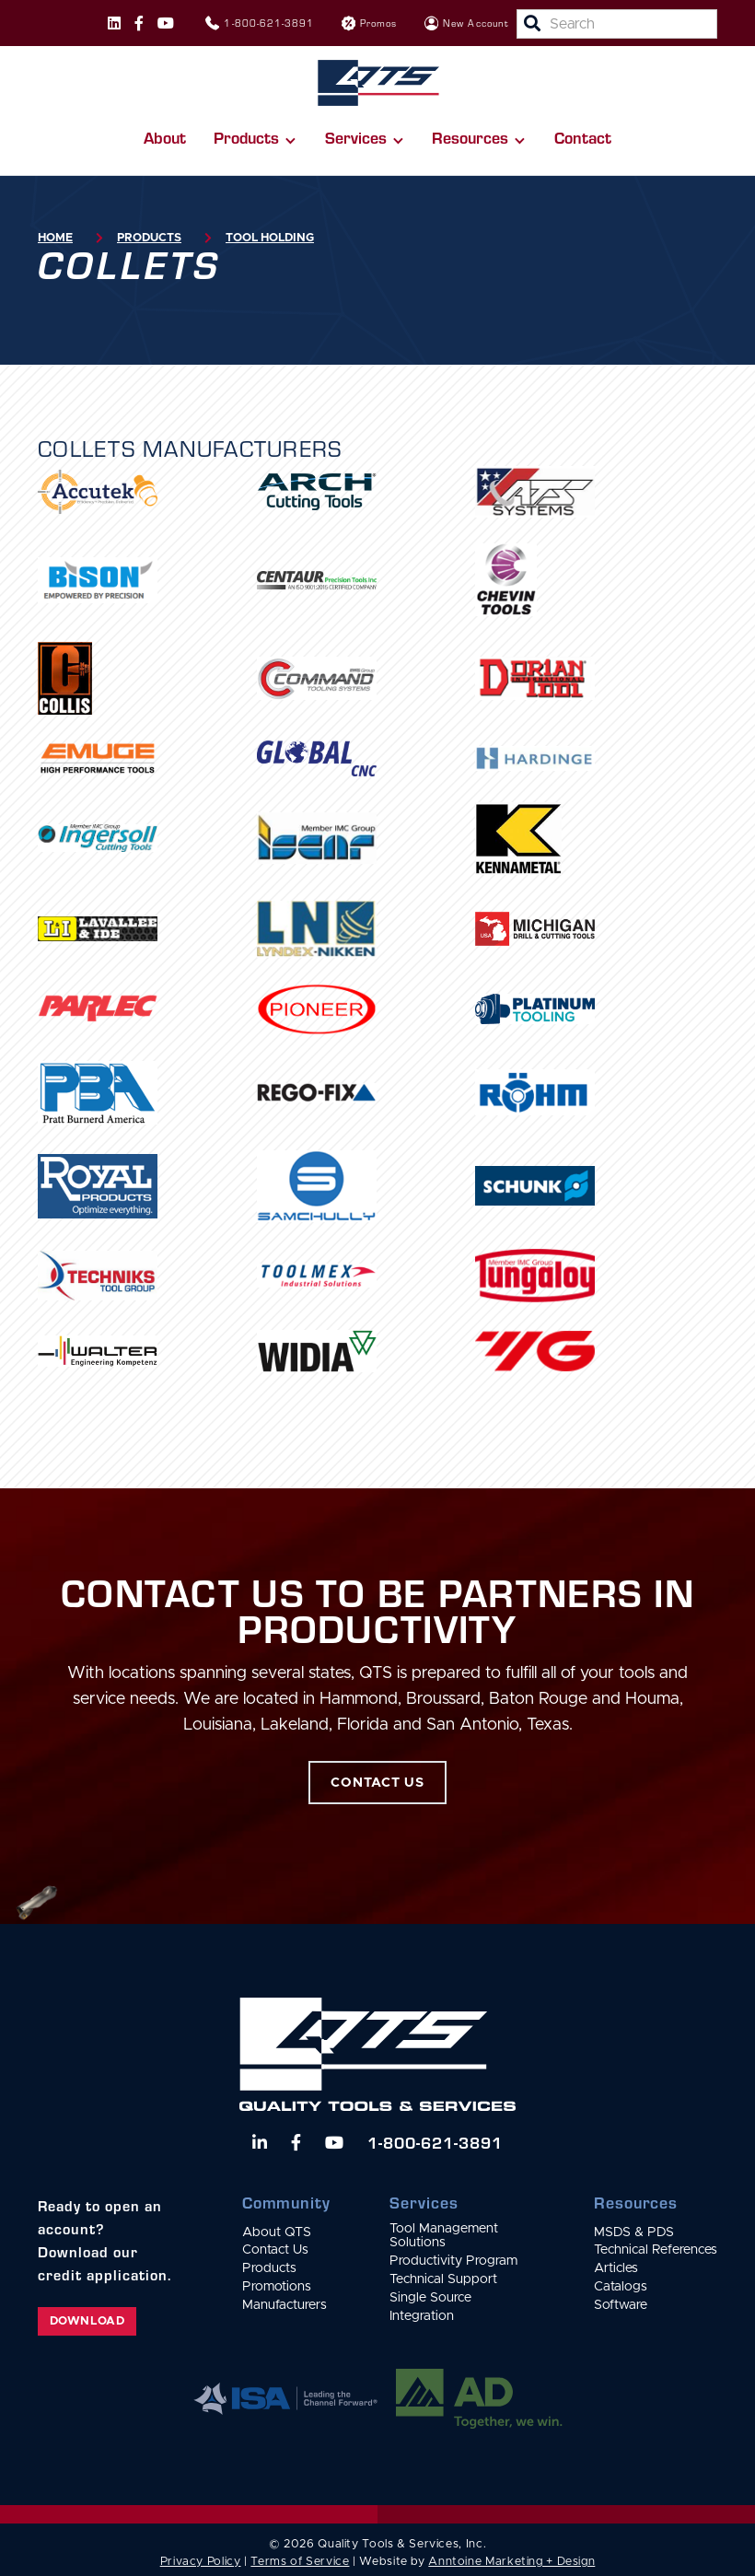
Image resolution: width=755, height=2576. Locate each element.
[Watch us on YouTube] (334, 2142)
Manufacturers (284, 2305)
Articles (616, 2268)
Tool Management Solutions (443, 2236)
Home (55, 238)
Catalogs (620, 2286)
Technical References (655, 2250)
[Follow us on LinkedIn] (260, 2142)
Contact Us (275, 2250)
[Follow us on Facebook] (139, 23)
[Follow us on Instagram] (114, 23)
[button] (255, 138)
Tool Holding (270, 238)
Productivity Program (453, 2261)
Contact (582, 137)
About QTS (276, 2232)
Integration (421, 2316)
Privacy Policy (200, 2562)
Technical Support (443, 2279)
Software (620, 2305)
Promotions (276, 2286)
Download (87, 2321)
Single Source (430, 2297)
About (165, 137)
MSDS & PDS (634, 2232)
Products (149, 238)
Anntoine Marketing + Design (511, 2562)
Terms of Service (299, 2562)
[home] (378, 83)
